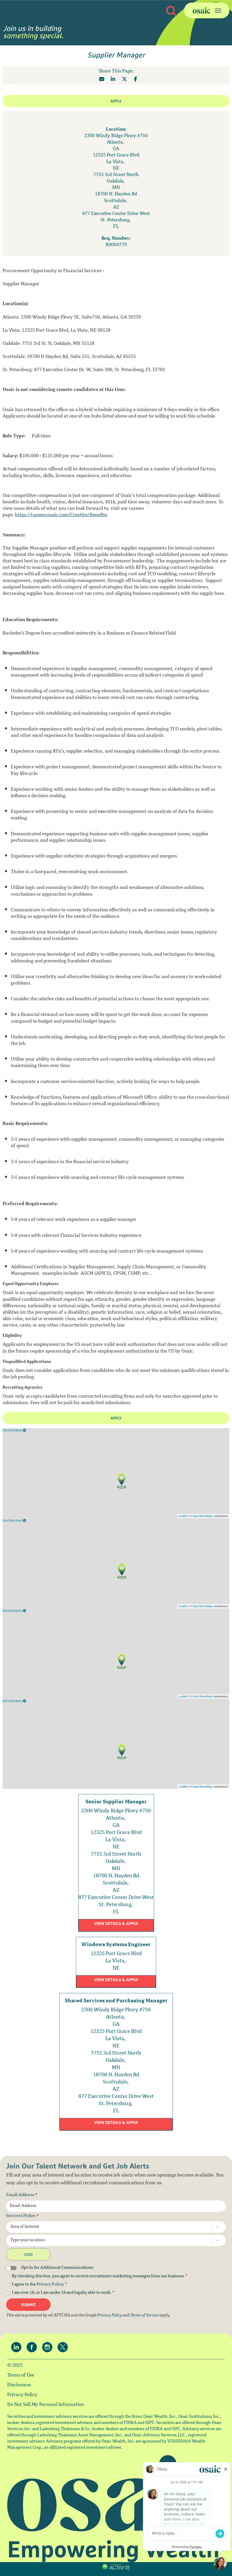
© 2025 (15, 2365)
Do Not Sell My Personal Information (45, 2404)
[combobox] (105, 2227)
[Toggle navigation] (206, 10)
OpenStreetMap (203, 1516)
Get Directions (14, 1430)
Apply (116, 101)
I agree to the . (39, 2285)
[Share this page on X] (124, 79)
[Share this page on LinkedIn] (113, 79)
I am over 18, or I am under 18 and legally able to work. (63, 2293)
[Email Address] (116, 2206)
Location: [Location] (116, 130)
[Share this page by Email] (102, 79)
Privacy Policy (50, 2284)
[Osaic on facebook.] (33, 2347)
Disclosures (19, 2385)
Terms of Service (144, 2315)
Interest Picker (22, 2216)
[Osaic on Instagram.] (48, 2347)
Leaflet (183, 1516)
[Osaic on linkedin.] (17, 2347)
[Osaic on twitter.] (64, 2347)
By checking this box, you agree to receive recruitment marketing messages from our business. (99, 2276)
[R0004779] (116, 245)
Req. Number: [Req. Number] (116, 239)
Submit (28, 2304)
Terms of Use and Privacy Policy (115, 2572)
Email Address (21, 2195)
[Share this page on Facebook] (136, 79)
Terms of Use (20, 2375)
